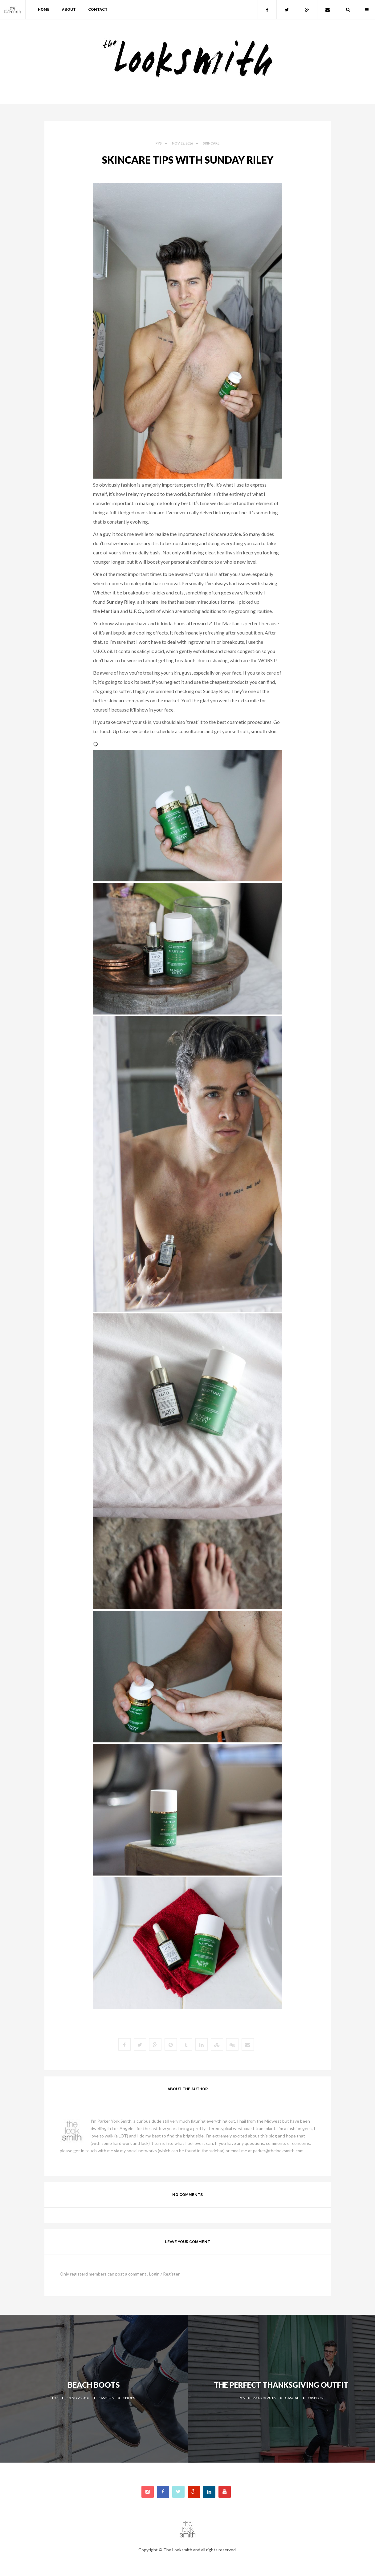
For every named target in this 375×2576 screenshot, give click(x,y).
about (69, 9)
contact (98, 9)
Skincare (211, 143)
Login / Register (164, 2273)
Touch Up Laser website (124, 731)
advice (234, 534)
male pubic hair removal (154, 583)
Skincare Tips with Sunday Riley (187, 160)
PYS (159, 143)
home (44, 9)
